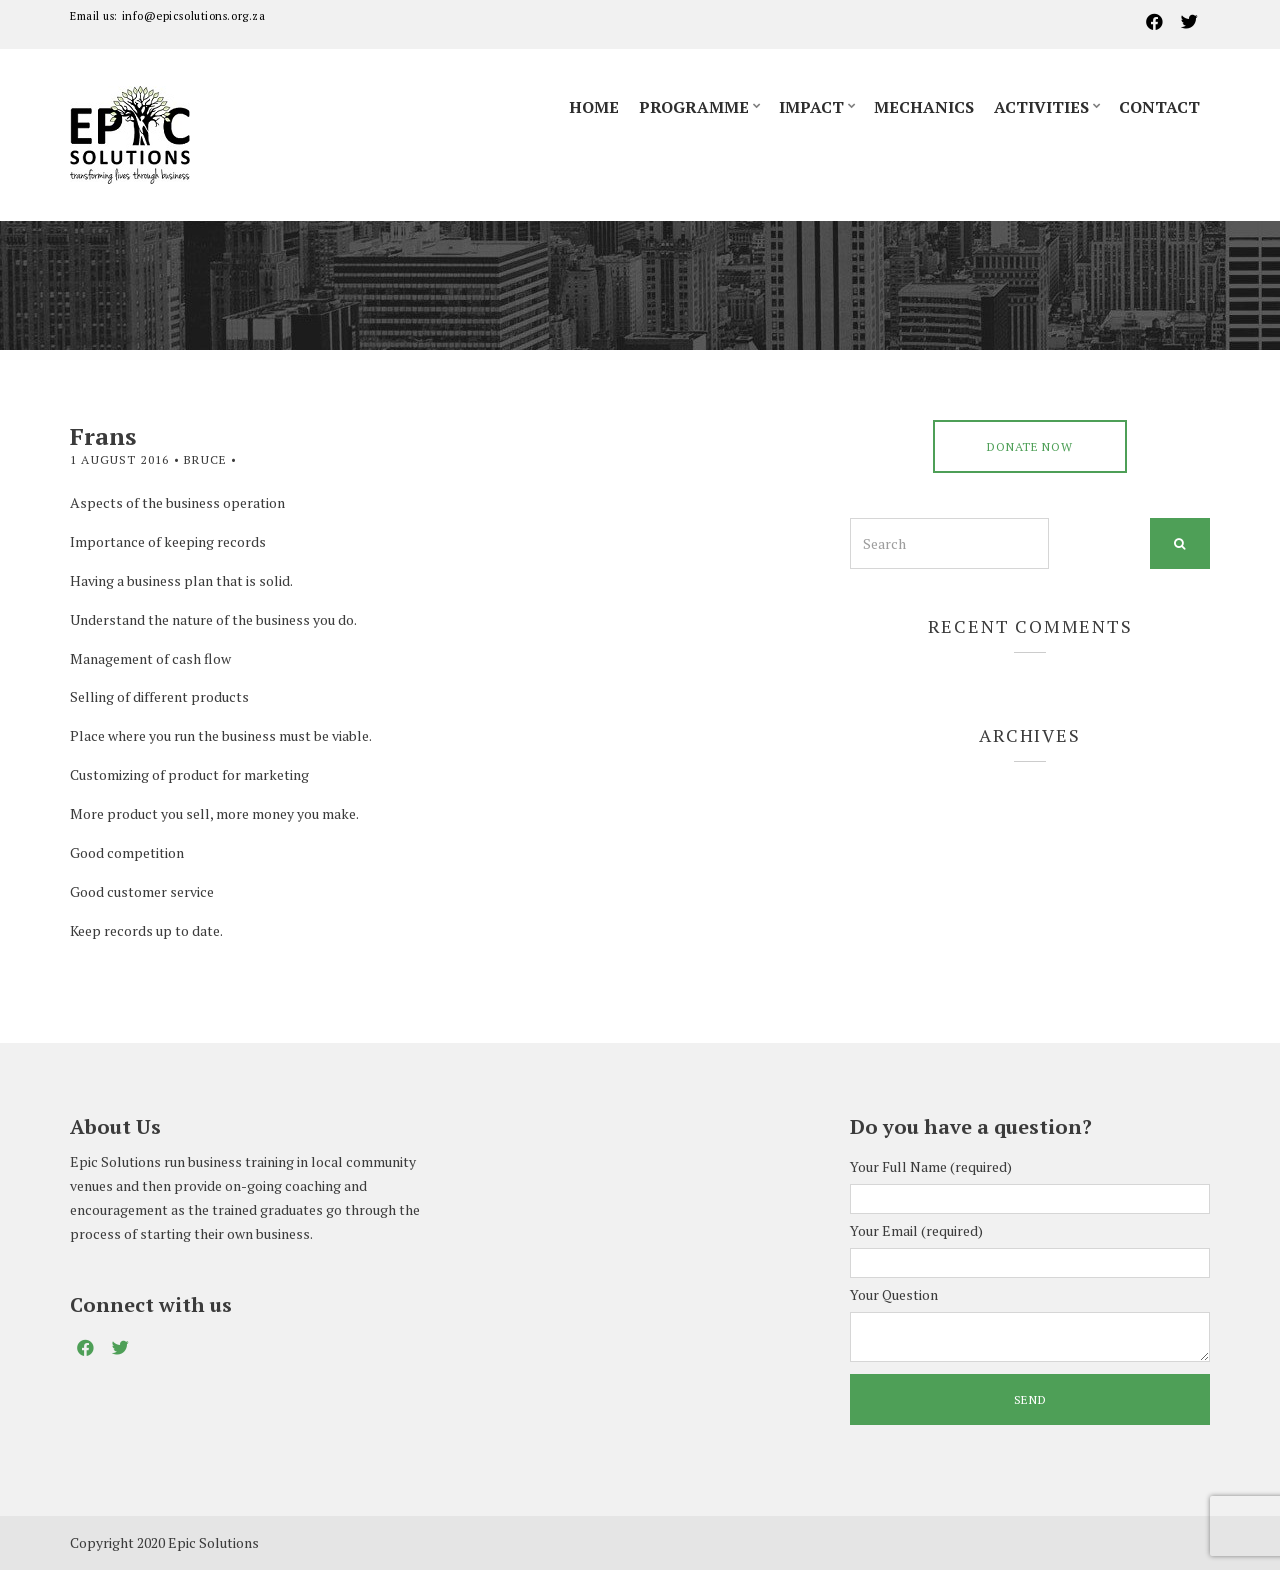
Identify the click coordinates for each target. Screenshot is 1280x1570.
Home (594, 107)
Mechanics (924, 107)
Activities (1041, 107)
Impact (811, 107)
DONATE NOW (1029, 446)
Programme (694, 107)
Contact (1159, 107)
